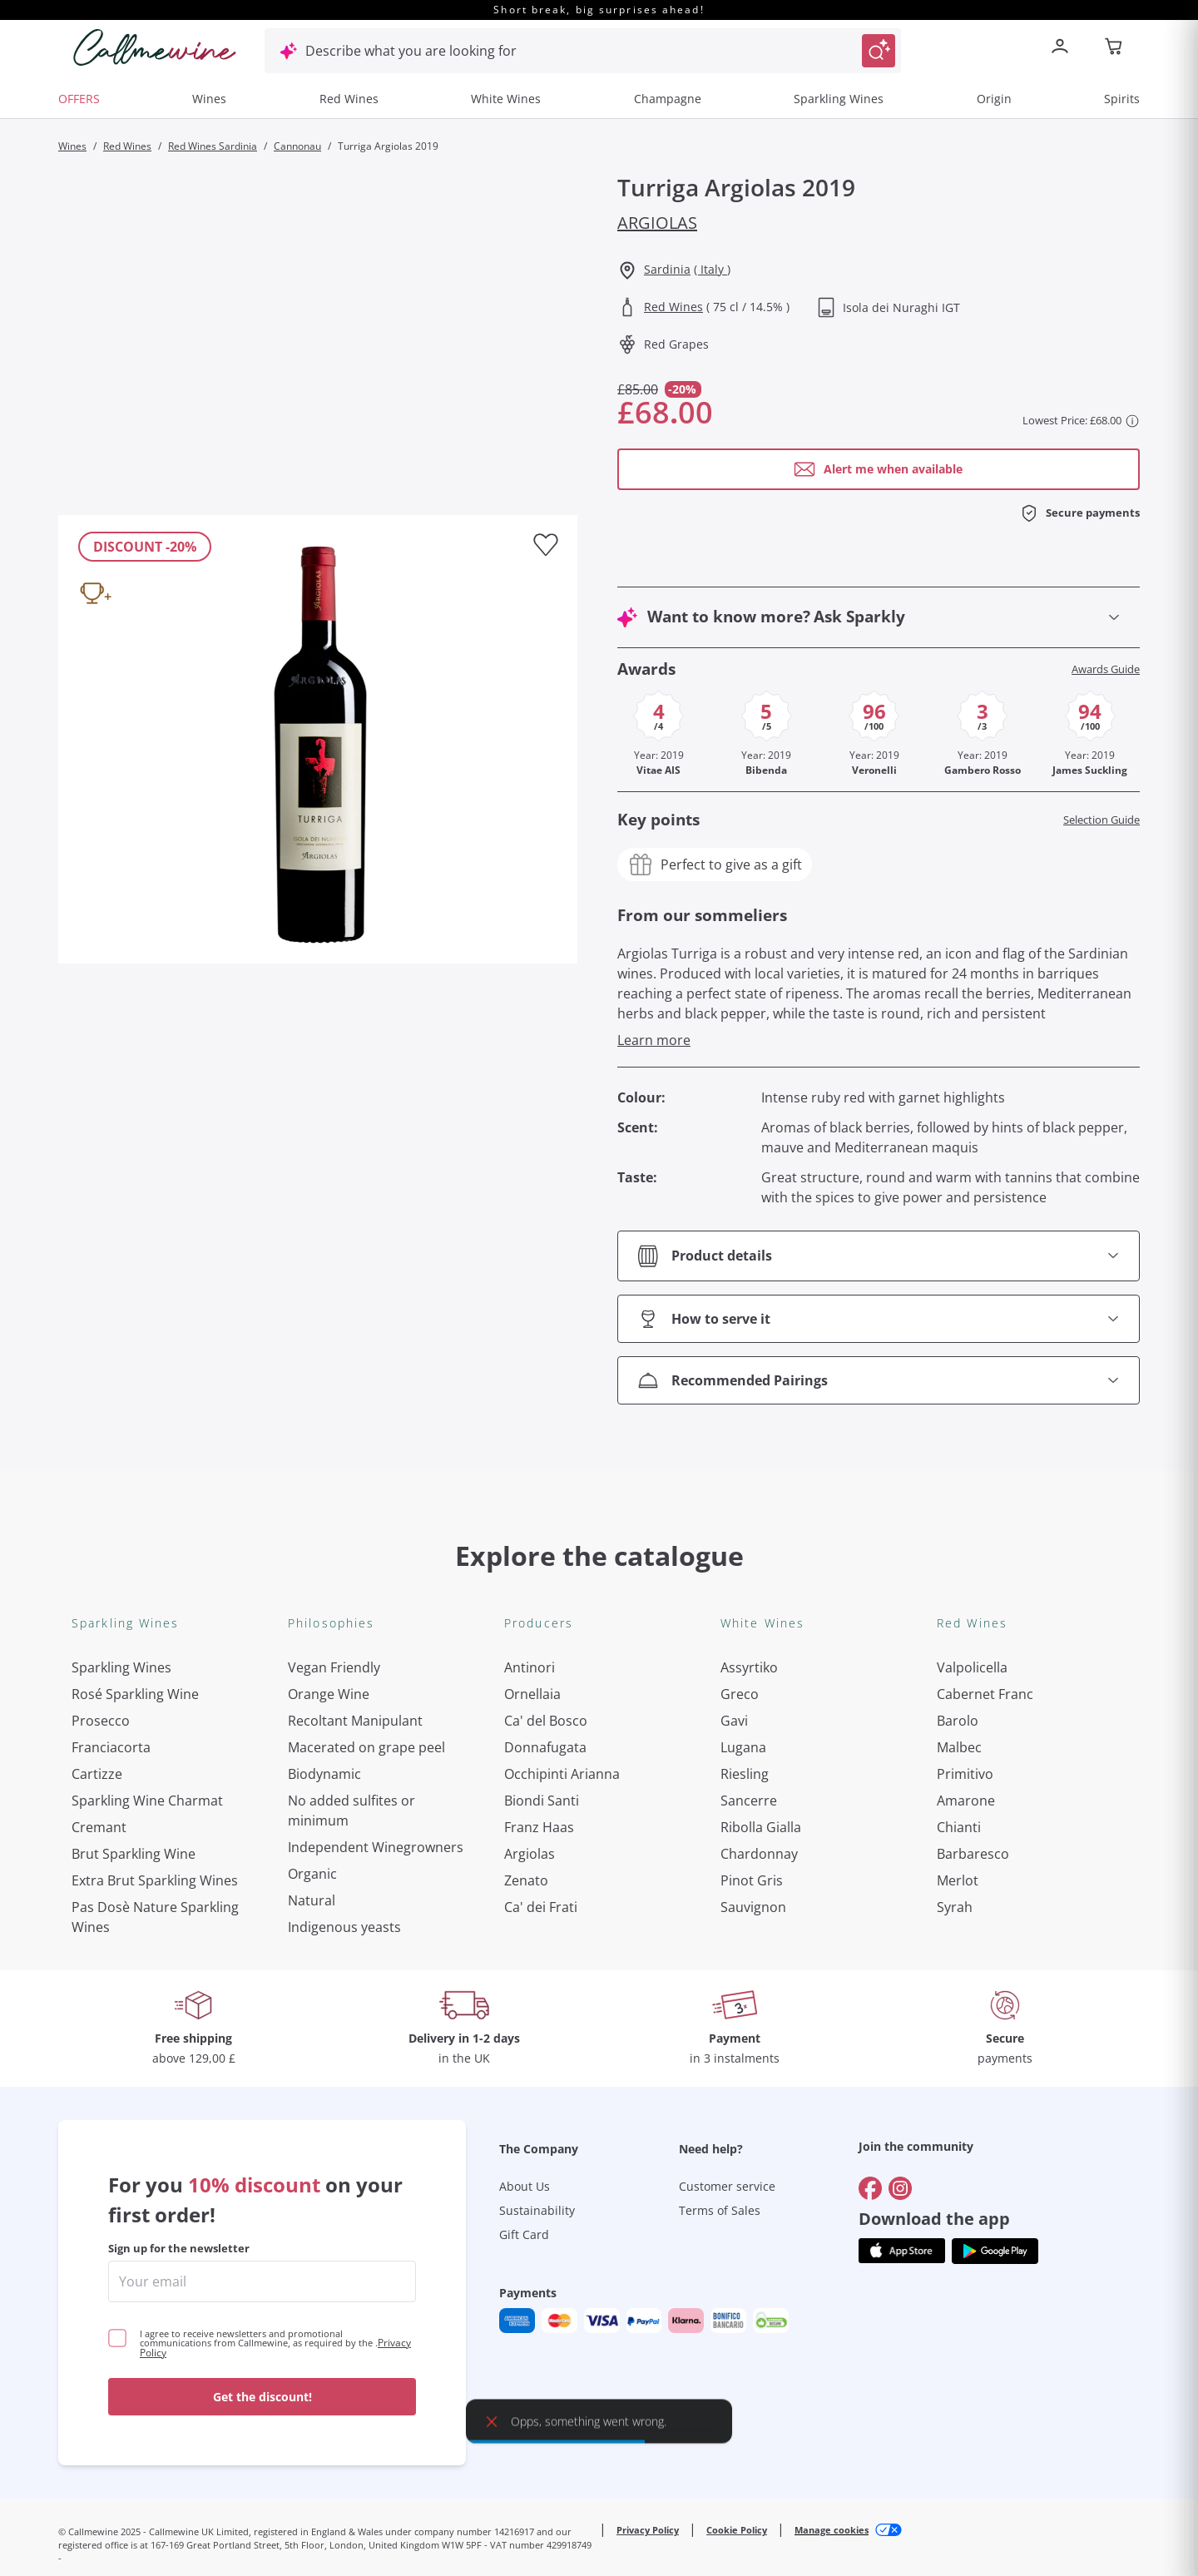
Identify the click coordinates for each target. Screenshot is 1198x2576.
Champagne (667, 99)
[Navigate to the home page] (155, 47)
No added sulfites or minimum (351, 1810)
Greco (739, 1694)
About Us (524, 1919)
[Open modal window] (878, 469)
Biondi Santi (541, 1800)
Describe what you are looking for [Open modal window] (411, 51)
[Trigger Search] (878, 50)
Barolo (957, 1721)
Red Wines (349, 99)
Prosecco (101, 1721)
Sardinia (667, 269)
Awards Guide (1106, 669)
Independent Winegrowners (375, 1847)
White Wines (506, 99)
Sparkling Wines (839, 99)
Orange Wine (328, 1694)
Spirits (1122, 99)
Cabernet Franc (985, 1694)
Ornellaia (532, 1694)
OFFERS (79, 99)
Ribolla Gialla (760, 1827)
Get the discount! (262, 2130)
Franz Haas (539, 1827)
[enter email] (262, 2014)
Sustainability (537, 1943)
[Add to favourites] (545, 545)
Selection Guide (1101, 820)
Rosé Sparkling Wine (135, 1694)
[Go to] (870, 1921)
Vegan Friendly (334, 1667)
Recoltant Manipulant (355, 1721)
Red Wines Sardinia (212, 146)
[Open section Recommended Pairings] (878, 1380)
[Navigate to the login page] (1063, 47)
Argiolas (657, 222)
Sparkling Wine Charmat (147, 1800)
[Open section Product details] (878, 1256)
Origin (994, 99)
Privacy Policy (647, 2262)
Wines (209, 99)
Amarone (966, 1800)
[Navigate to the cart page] (1115, 47)
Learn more (654, 1040)
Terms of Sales (719, 1943)
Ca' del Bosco (545, 1721)
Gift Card (524, 1967)
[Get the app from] (902, 1984)
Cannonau (297, 146)
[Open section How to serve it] (878, 1318)
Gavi (734, 1721)
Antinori (529, 1667)
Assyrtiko (749, 1667)
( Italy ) (712, 269)
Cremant (99, 1827)
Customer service (727, 1919)
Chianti (959, 1827)
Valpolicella (972, 1667)
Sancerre (748, 1800)
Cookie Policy (736, 2262)
